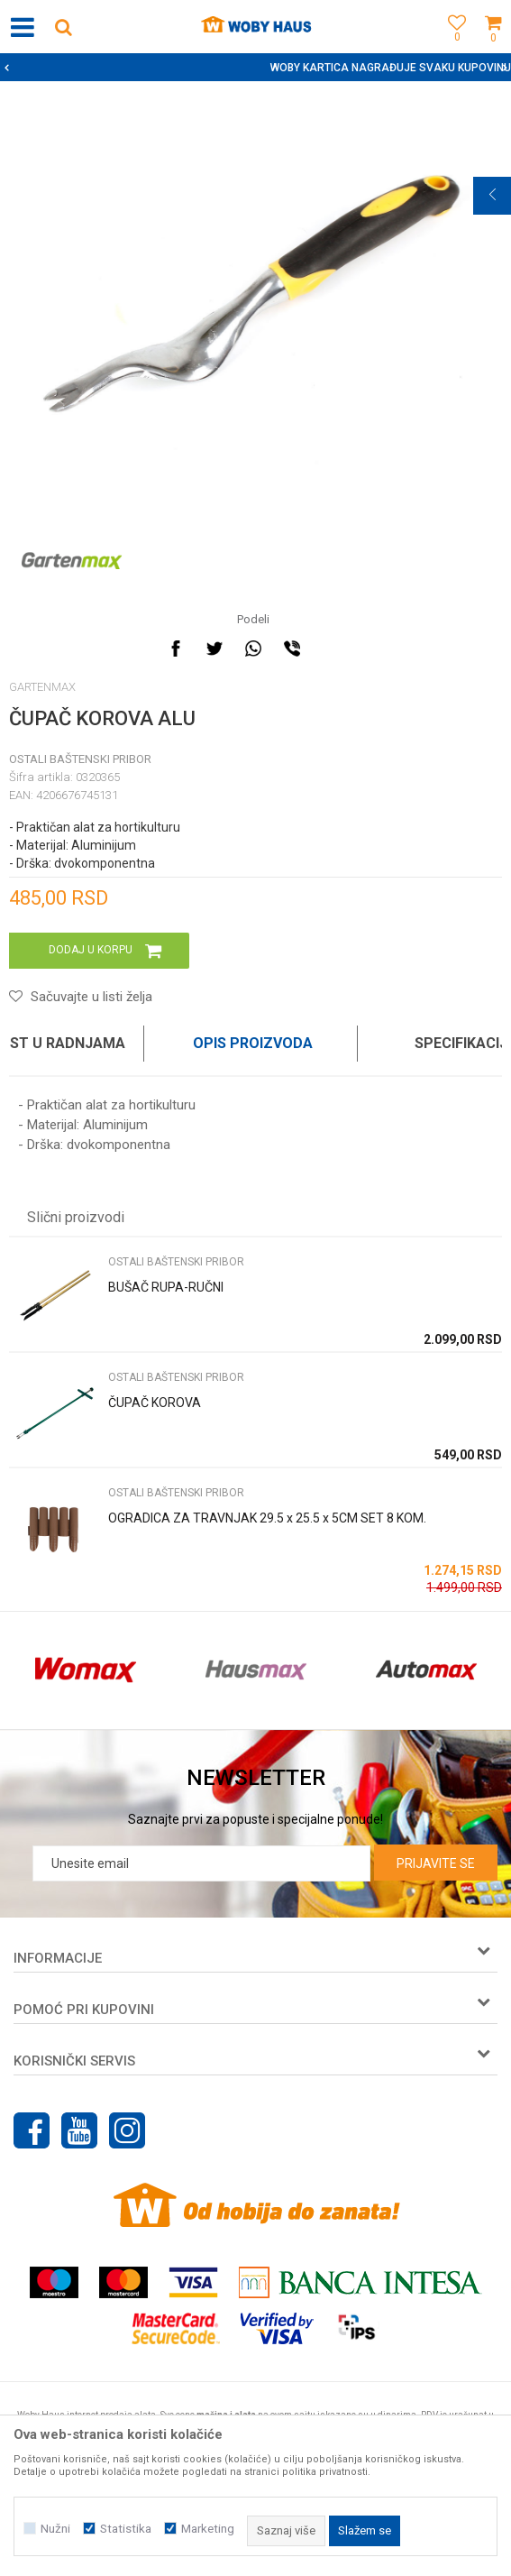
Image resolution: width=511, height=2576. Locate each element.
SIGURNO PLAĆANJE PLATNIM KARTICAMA (253, 67)
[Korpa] (493, 47)
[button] (63, 26)
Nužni (55, 2528)
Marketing (207, 2528)
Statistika (125, 2528)
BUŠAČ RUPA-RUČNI (166, 1287)
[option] (255, 67)
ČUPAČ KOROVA (154, 1402)
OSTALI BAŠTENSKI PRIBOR (80, 759)
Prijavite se (436, 1863)
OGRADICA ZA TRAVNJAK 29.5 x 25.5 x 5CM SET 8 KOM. (267, 1518)
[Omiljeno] (452, 47)
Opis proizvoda (253, 1043)
